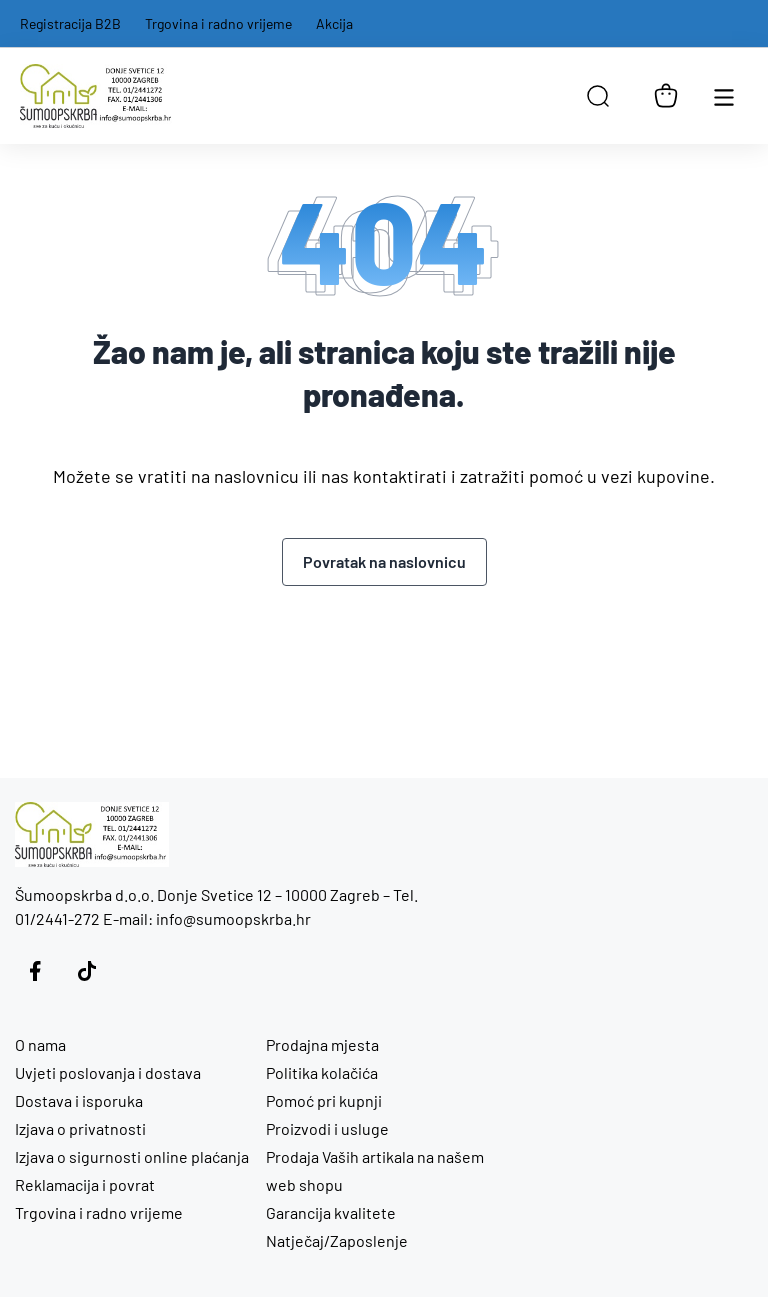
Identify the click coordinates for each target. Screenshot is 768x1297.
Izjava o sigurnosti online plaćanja (132, 1156)
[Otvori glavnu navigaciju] (724, 96)
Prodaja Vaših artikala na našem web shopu (375, 1170)
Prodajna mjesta (322, 1044)
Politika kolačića (322, 1072)
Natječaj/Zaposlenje (337, 1240)
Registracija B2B (70, 23)
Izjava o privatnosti (80, 1128)
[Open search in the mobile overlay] (598, 96)
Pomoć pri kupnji (324, 1100)
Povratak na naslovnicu (384, 561)
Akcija (334, 23)
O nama (40, 1044)
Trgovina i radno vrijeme (218, 23)
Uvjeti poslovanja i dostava (108, 1072)
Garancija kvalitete (331, 1212)
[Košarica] (666, 96)
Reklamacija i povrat (85, 1184)
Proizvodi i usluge (327, 1128)
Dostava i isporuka (79, 1100)
